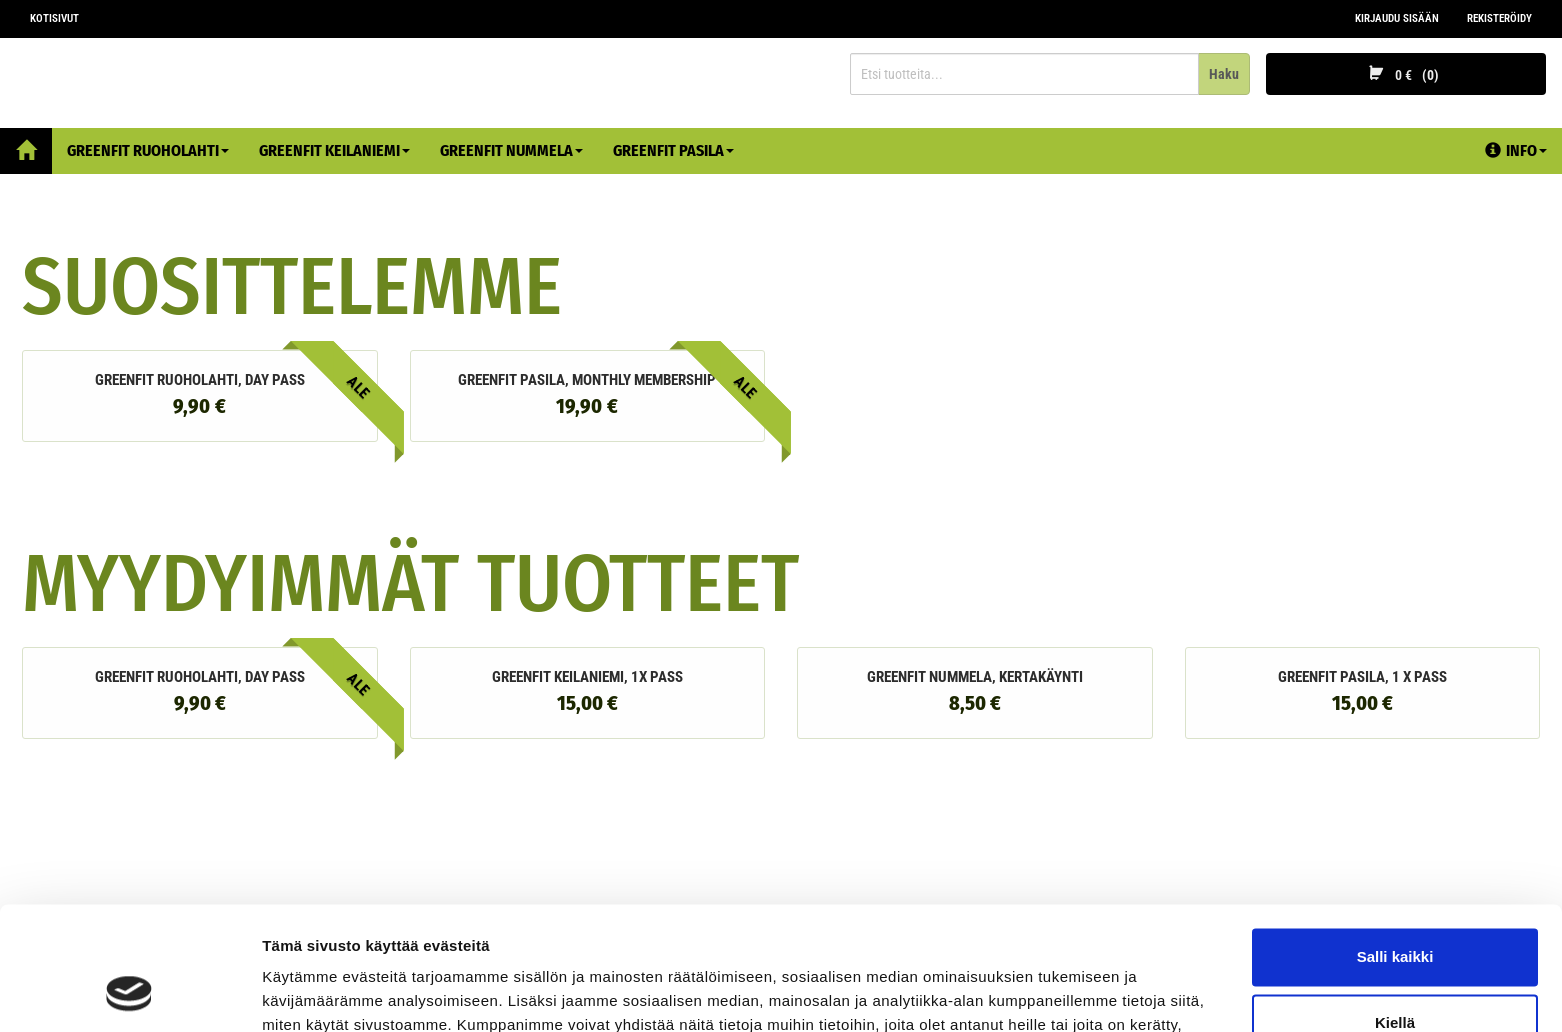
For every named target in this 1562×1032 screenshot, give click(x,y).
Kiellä (1395, 910)
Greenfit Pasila (673, 150)
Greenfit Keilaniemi (334, 150)
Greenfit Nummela (511, 150)
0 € (1406, 75)
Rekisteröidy (1499, 18)
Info (1516, 150)
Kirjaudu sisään (1397, 18)
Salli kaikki (1395, 845)
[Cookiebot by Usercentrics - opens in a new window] (129, 993)
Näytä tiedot (305, 992)
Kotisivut (54, 18)
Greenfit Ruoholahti (148, 150)
